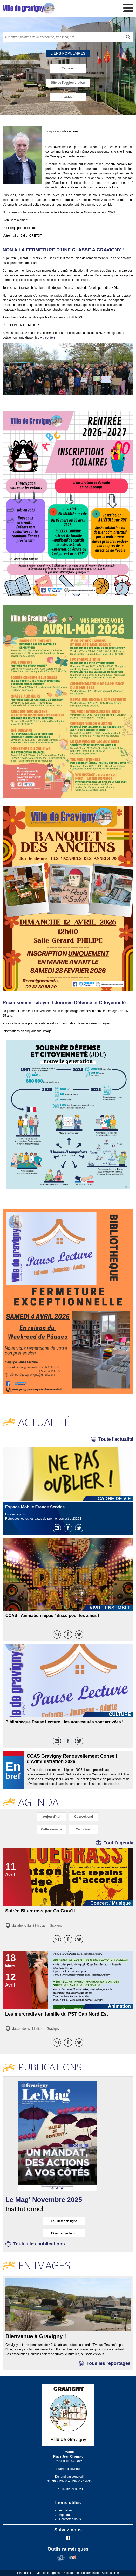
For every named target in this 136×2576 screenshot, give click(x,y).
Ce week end (83, 1817)
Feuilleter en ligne (64, 2221)
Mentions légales (48, 2573)
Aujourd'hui (51, 1817)
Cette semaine (51, 1829)
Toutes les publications (39, 2244)
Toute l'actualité (115, 1439)
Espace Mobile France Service (35, 1507)
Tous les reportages (108, 2363)
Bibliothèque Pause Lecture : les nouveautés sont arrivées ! (64, 1722)
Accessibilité (110, 2573)
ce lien (50, 337)
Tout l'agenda (118, 1842)
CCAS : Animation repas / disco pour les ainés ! (52, 1615)
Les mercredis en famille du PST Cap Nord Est (56, 2014)
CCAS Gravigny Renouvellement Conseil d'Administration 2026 (72, 1758)
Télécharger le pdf (64, 2233)
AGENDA (68, 97)
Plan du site (25, 2573)
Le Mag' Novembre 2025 (43, 2199)
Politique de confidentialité (81, 2573)
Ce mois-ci (84, 1829)
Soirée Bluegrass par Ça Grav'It (40, 1910)
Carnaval (68, 68)
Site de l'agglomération (68, 83)
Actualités (65, 2510)
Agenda (64, 2515)
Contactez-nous (70, 2519)
